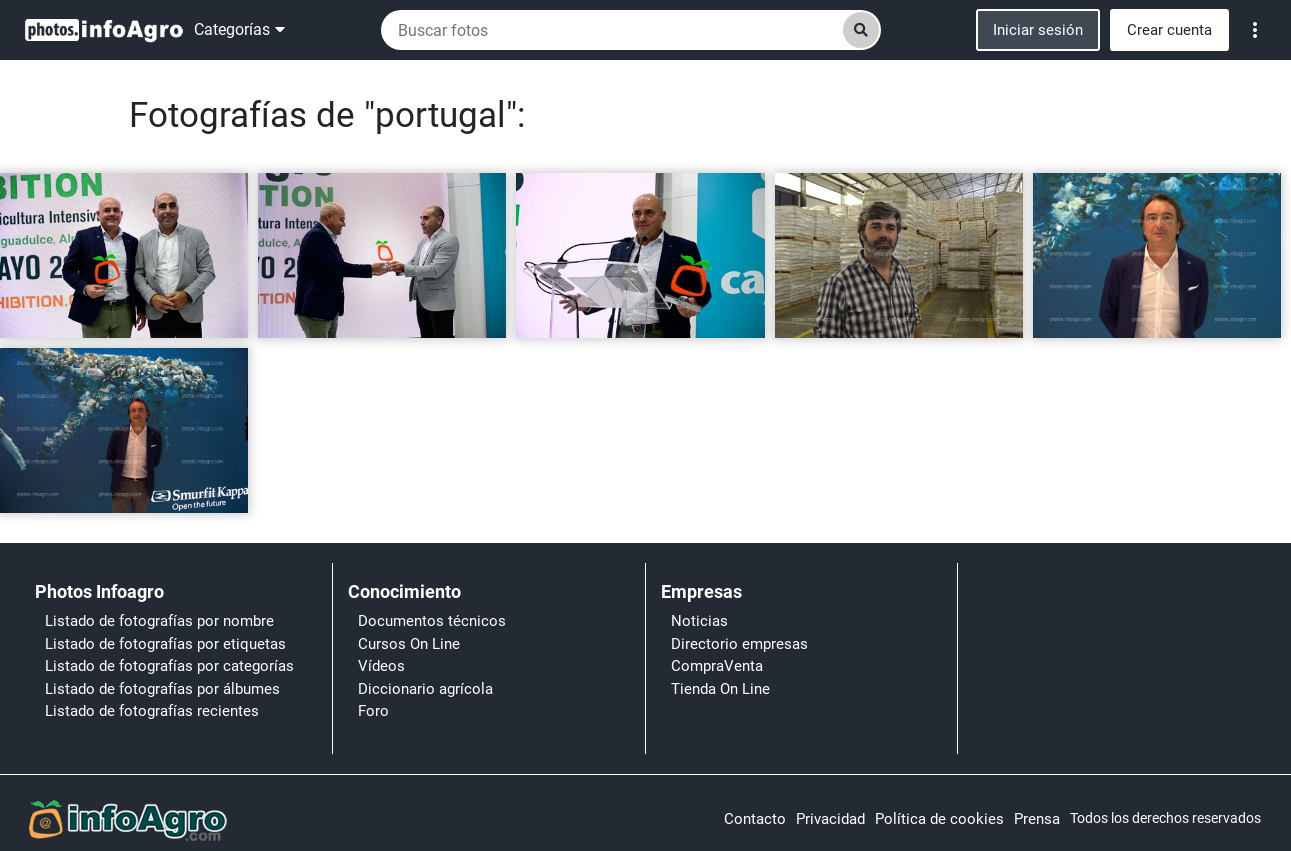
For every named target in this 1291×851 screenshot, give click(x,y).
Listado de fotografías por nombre (159, 621)
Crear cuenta (1169, 30)
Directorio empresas (739, 644)
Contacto (755, 819)
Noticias (699, 621)
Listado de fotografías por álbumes (162, 689)
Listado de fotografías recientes (152, 711)
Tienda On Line (720, 689)
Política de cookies (939, 819)
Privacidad (830, 819)
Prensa (1037, 819)
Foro (373, 711)
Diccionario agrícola (425, 689)
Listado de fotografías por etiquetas (165, 644)
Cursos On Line (409, 644)
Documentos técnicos (432, 621)
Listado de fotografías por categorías (169, 666)
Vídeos (381, 666)
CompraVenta (717, 666)
